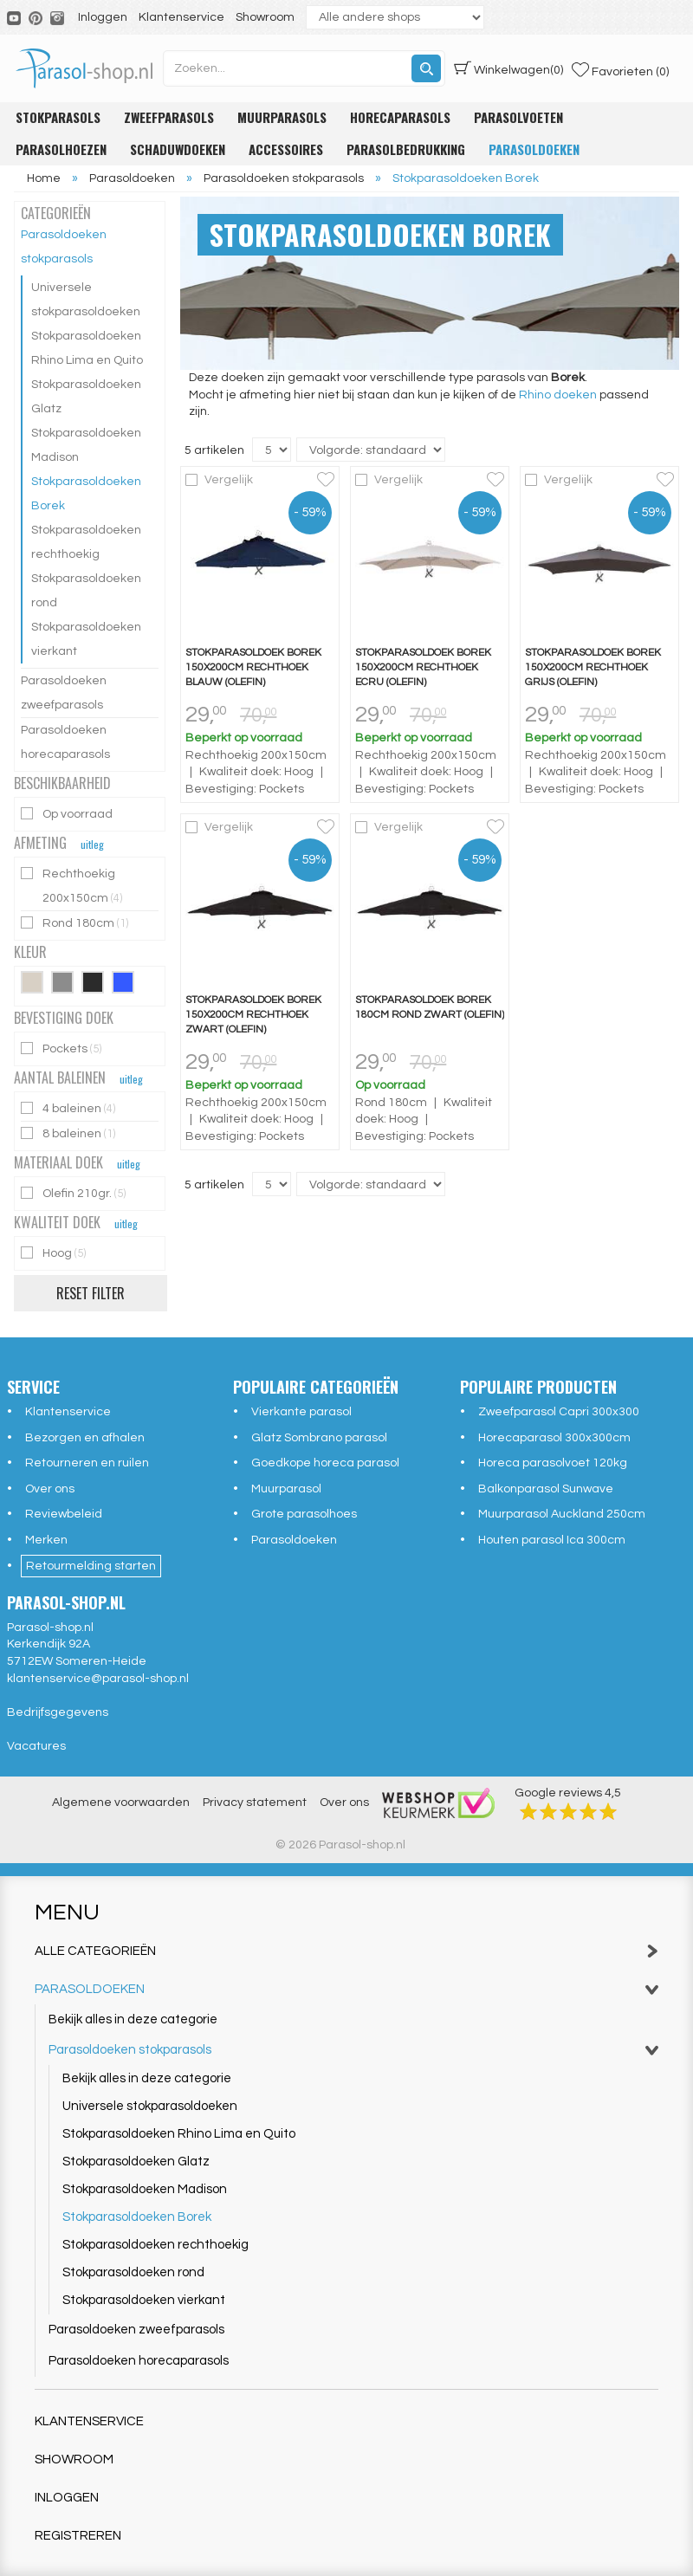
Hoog (54, 1252)
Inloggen (102, 17)
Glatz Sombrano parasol (319, 1438)
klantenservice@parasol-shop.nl (98, 1679)
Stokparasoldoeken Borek (86, 494)
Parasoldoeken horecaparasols (65, 742)
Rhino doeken (558, 395)
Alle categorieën (346, 1951)
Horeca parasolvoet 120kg (552, 1463)
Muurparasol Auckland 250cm (561, 1514)
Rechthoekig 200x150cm (73, 885)
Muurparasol (286, 1489)
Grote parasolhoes (304, 1514)
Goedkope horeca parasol (325, 1463)
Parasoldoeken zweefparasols (64, 693)
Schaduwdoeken (177, 149)
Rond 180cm (76, 922)
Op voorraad (68, 813)
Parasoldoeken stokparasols (64, 247)
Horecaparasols (400, 116)
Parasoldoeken (534, 149)
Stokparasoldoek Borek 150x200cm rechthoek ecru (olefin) (423, 667)
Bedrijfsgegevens (57, 1712)
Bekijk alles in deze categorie (133, 2019)
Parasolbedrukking (405, 149)
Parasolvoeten (518, 116)
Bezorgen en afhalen (85, 1438)
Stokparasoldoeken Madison (86, 445)
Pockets (62, 1048)
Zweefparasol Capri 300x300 (558, 1412)
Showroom (265, 17)
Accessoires (286, 149)
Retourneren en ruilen (87, 1463)
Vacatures (36, 1746)
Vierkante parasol (301, 1412)
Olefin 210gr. (74, 1193)
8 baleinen (69, 1133)
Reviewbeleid (63, 1514)
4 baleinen (69, 1108)
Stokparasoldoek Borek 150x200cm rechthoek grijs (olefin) (593, 667)
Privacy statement (255, 1802)
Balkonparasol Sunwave (545, 1489)
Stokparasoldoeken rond (86, 591)
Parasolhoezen (61, 149)
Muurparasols (282, 116)
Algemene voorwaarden (121, 1802)
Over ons (49, 1489)
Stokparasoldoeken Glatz (86, 397)
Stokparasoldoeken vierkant (86, 639)
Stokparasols (58, 116)
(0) (508, 68)
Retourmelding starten (91, 1566)
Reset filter (90, 1293)
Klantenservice (181, 17)
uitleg (92, 844)
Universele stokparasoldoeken (85, 300)
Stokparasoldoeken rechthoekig (86, 542)
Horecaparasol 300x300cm (554, 1438)
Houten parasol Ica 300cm (551, 1540)
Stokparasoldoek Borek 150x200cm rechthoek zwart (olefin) (253, 1014)
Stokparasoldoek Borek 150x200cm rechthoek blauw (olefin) (253, 667)
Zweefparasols (169, 116)
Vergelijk (228, 480)
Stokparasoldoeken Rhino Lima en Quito (87, 348)
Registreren (78, 2535)
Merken (46, 1540)
